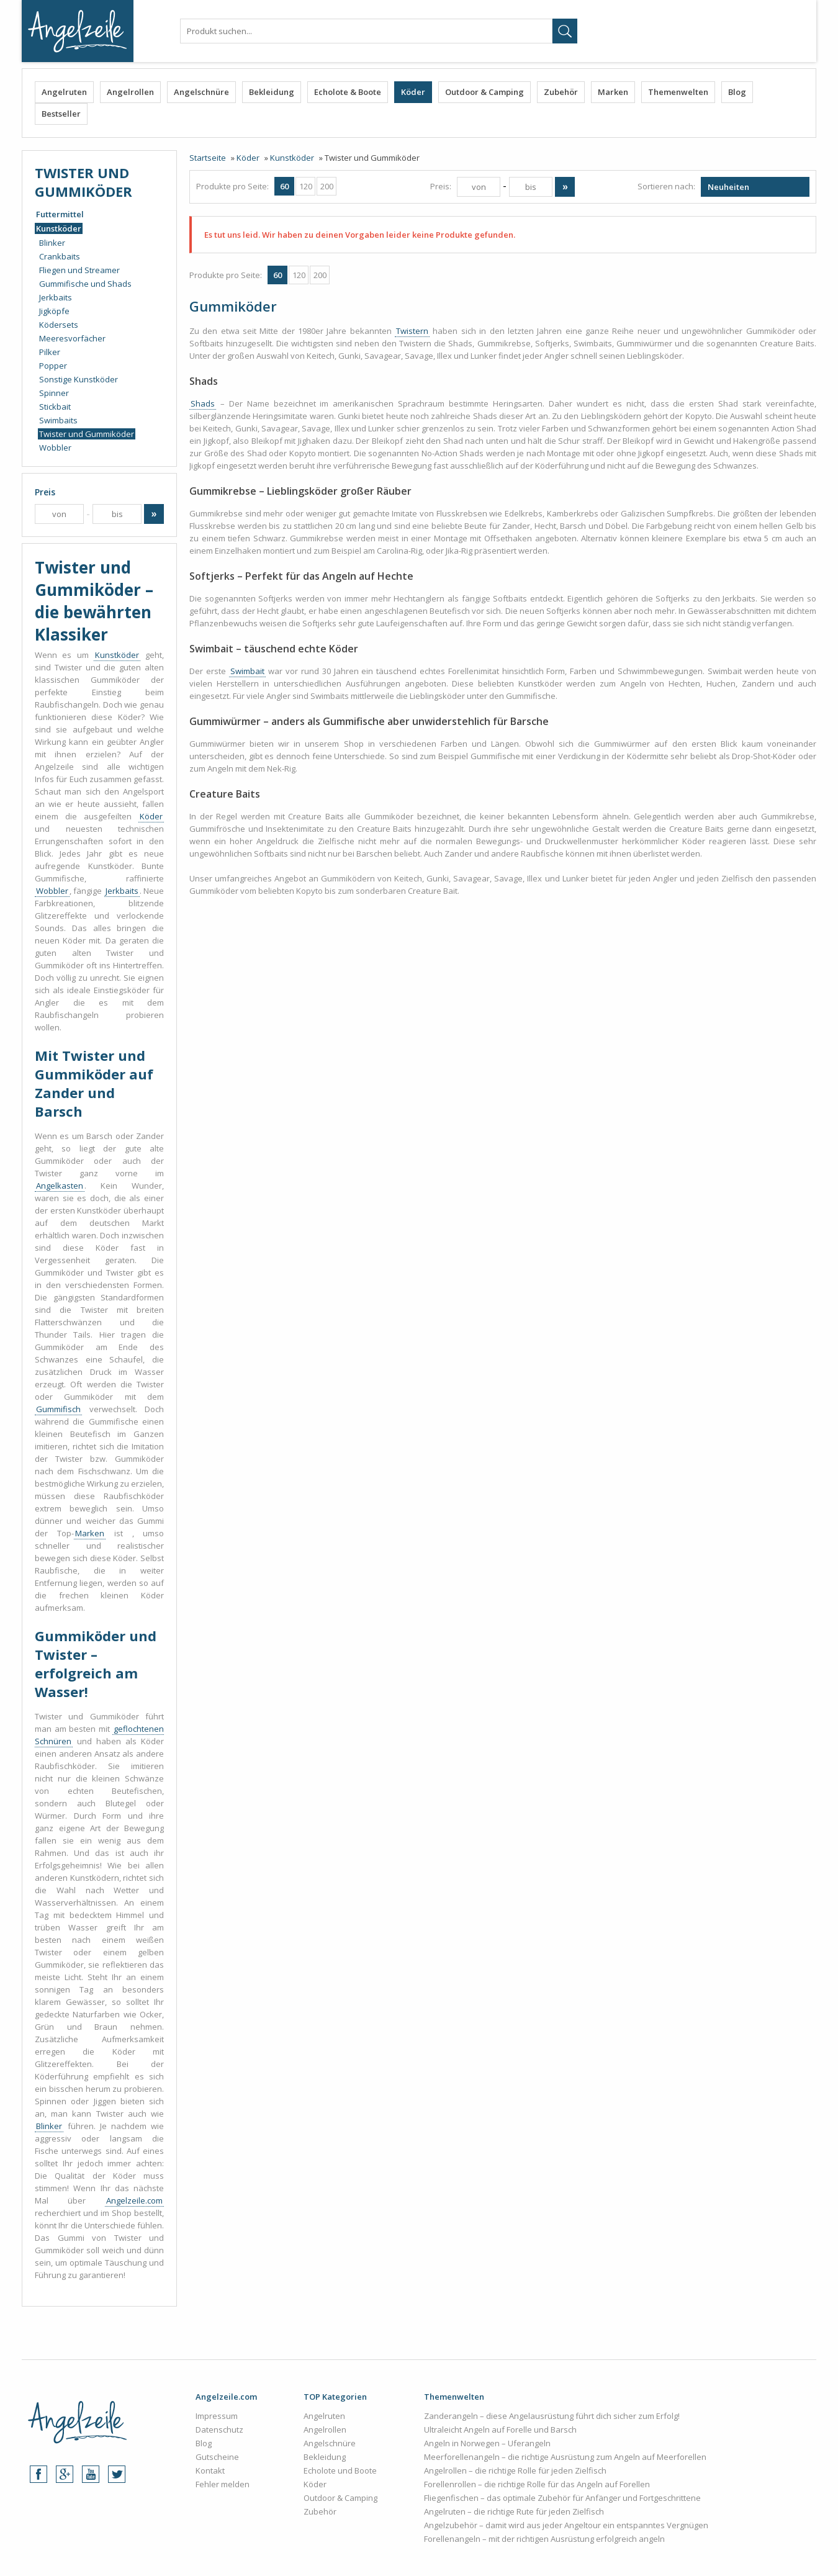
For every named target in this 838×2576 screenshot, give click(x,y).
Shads (203, 403)
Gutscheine (217, 2456)
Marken (613, 91)
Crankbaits (59, 256)
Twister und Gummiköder (86, 433)
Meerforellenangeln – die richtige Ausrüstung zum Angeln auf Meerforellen (565, 2456)
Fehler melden (223, 2484)
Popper (53, 365)
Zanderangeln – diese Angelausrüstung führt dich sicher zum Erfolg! (552, 2415)
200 (326, 186)
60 (284, 186)
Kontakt (210, 2470)
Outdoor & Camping (484, 91)
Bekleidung (271, 91)
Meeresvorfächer (72, 338)
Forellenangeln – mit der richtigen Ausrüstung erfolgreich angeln (544, 2538)
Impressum (217, 2415)
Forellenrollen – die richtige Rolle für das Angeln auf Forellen (537, 2484)
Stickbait (55, 406)
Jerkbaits (55, 297)
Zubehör (561, 91)
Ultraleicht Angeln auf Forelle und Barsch (500, 2429)
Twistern (412, 330)
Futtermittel (60, 214)
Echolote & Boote (347, 91)
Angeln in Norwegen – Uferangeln (487, 2443)
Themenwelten (678, 91)
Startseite (207, 157)
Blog (737, 91)
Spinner (54, 393)
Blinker (52, 242)
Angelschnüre (201, 91)
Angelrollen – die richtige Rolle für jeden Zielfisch (515, 2470)
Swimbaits (58, 420)
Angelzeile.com (134, 2200)
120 (305, 186)
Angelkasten (59, 1185)
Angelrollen (130, 91)
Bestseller (61, 113)
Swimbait (247, 671)
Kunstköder (58, 228)
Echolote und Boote (340, 2470)
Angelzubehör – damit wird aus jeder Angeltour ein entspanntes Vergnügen (566, 2525)
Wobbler (55, 447)
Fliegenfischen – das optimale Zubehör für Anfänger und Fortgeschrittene (562, 2497)
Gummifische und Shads (85, 283)
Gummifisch (58, 1409)
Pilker (49, 352)
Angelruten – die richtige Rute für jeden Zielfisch (514, 2511)
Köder (413, 91)
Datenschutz (219, 2429)
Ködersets (58, 324)
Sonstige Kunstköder (78, 379)
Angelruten (64, 91)
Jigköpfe (54, 311)
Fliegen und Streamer (79, 270)
